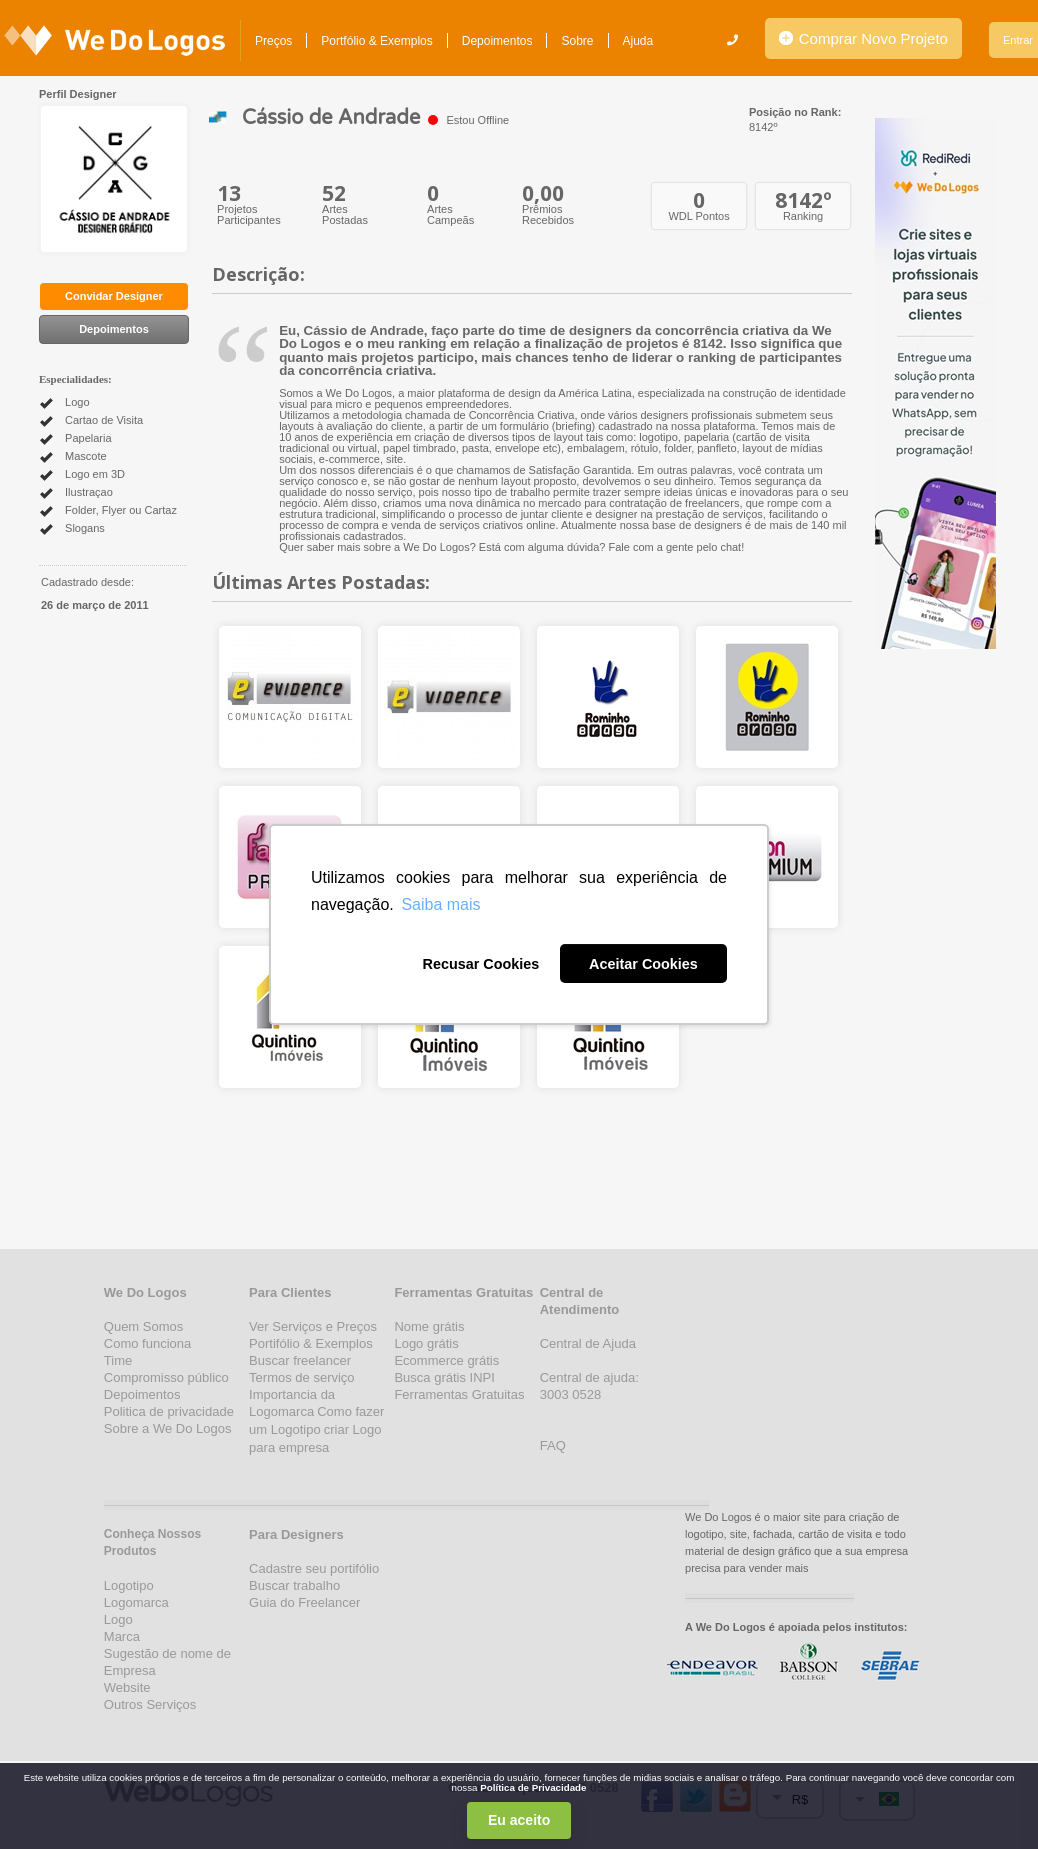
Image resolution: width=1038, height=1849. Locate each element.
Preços (273, 41)
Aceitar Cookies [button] (643, 964)
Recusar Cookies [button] (480, 964)
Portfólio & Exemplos (376, 41)
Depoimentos (497, 41)
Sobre (577, 41)
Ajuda (638, 41)
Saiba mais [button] (440, 904)
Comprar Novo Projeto (863, 38)
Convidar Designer (114, 296)
